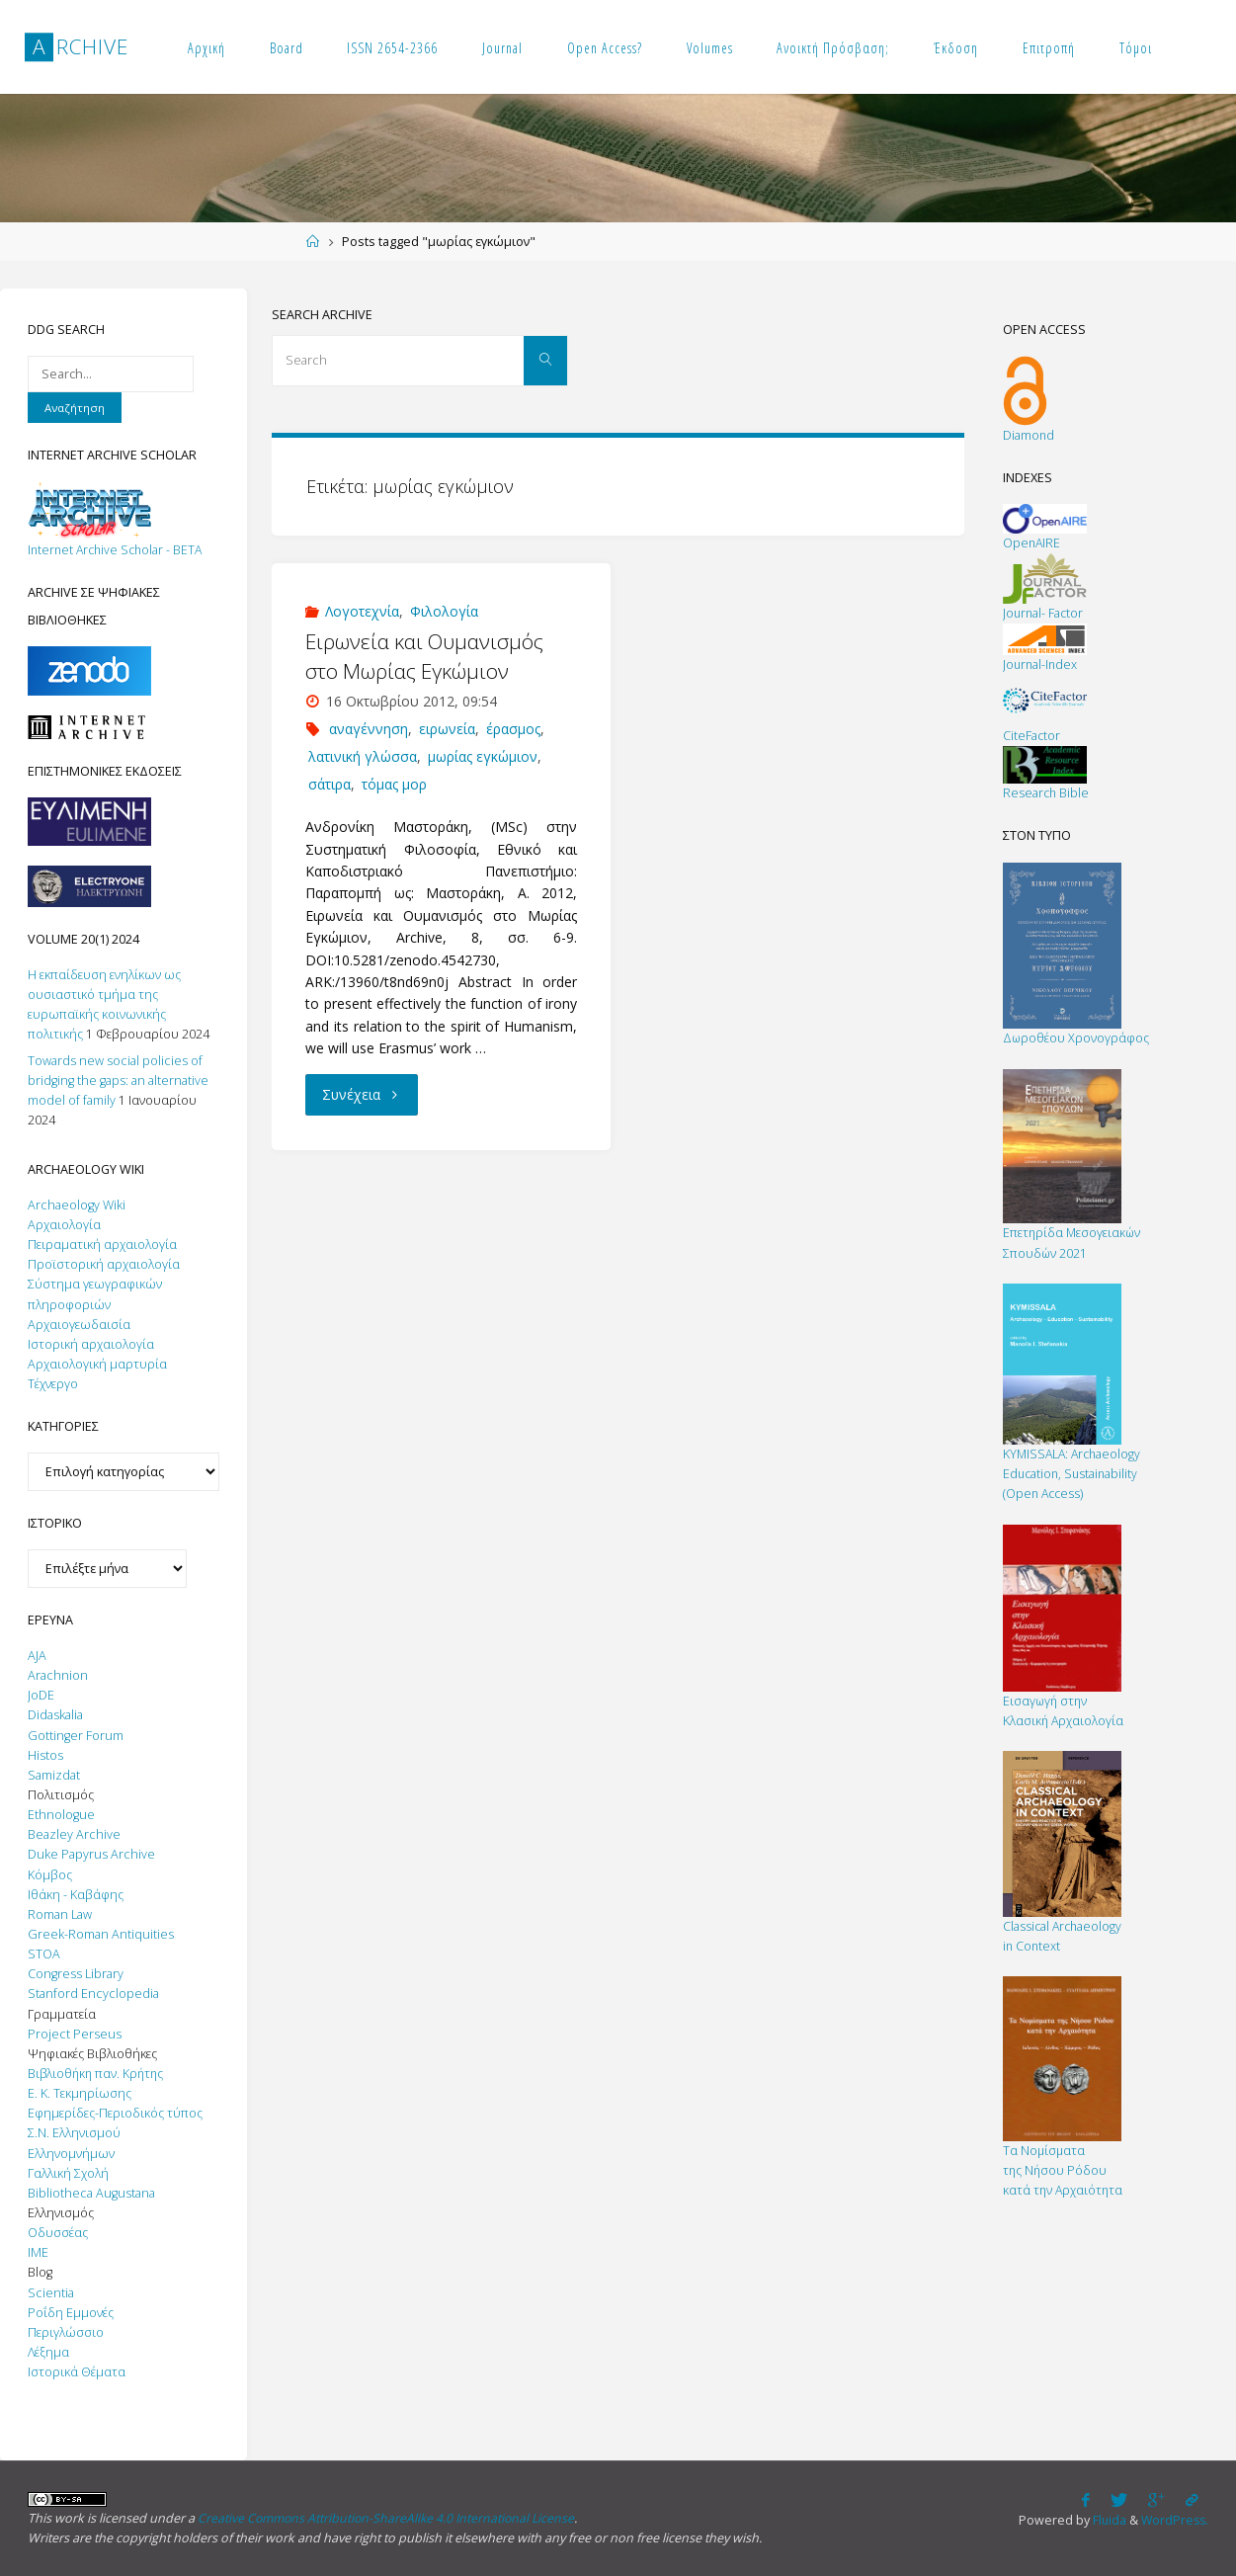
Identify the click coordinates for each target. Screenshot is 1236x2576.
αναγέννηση (368, 728)
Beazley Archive (74, 1834)
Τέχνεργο (53, 1383)
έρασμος (513, 728)
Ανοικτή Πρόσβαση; (833, 48)
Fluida (1104, 2520)
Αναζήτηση (74, 407)
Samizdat (54, 1775)
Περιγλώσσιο (66, 2332)
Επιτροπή (1049, 48)
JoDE (41, 1695)
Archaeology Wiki (76, 1205)
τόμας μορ (394, 784)
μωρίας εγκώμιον (482, 756)
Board (286, 48)
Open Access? (604, 48)
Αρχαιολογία (64, 1224)
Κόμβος (50, 1875)
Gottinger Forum (76, 1735)
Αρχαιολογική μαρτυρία (97, 1364)
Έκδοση (956, 48)
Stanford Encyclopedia (93, 1993)
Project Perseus (75, 2034)
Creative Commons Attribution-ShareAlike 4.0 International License (390, 2518)
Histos (45, 1755)
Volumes (710, 48)
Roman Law (60, 1914)
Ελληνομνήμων (71, 2153)
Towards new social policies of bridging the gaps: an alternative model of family (118, 1080)
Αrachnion (58, 1675)
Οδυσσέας (58, 2232)
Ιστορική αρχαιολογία (91, 1344)
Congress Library (76, 1973)
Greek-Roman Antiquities (101, 1934)
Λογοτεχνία (362, 611)
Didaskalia (55, 1714)
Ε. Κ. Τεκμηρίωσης (79, 2093)
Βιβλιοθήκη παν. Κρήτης (98, 2073)
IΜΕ (38, 2252)
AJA (37, 1655)
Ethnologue (61, 1814)
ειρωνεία (447, 728)
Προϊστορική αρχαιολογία (104, 1264)
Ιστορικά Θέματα (76, 2372)
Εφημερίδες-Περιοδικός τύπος (115, 2113)
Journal (502, 48)
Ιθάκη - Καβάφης (76, 1894)
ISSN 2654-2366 (392, 48)
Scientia (51, 2293)
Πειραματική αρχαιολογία (102, 1244)
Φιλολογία (444, 611)
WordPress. (1173, 2520)
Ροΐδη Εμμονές (71, 2312)
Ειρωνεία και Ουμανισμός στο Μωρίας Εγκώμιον (424, 655)
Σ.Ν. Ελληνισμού (74, 2132)
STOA (44, 1954)
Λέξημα (48, 2352)
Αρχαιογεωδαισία (79, 1324)
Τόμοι (1135, 48)
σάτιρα (329, 784)
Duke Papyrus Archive (91, 1854)
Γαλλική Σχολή (68, 2173)
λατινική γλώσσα (362, 756)
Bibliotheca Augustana (91, 2193)
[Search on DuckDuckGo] (111, 374)
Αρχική (206, 48)
